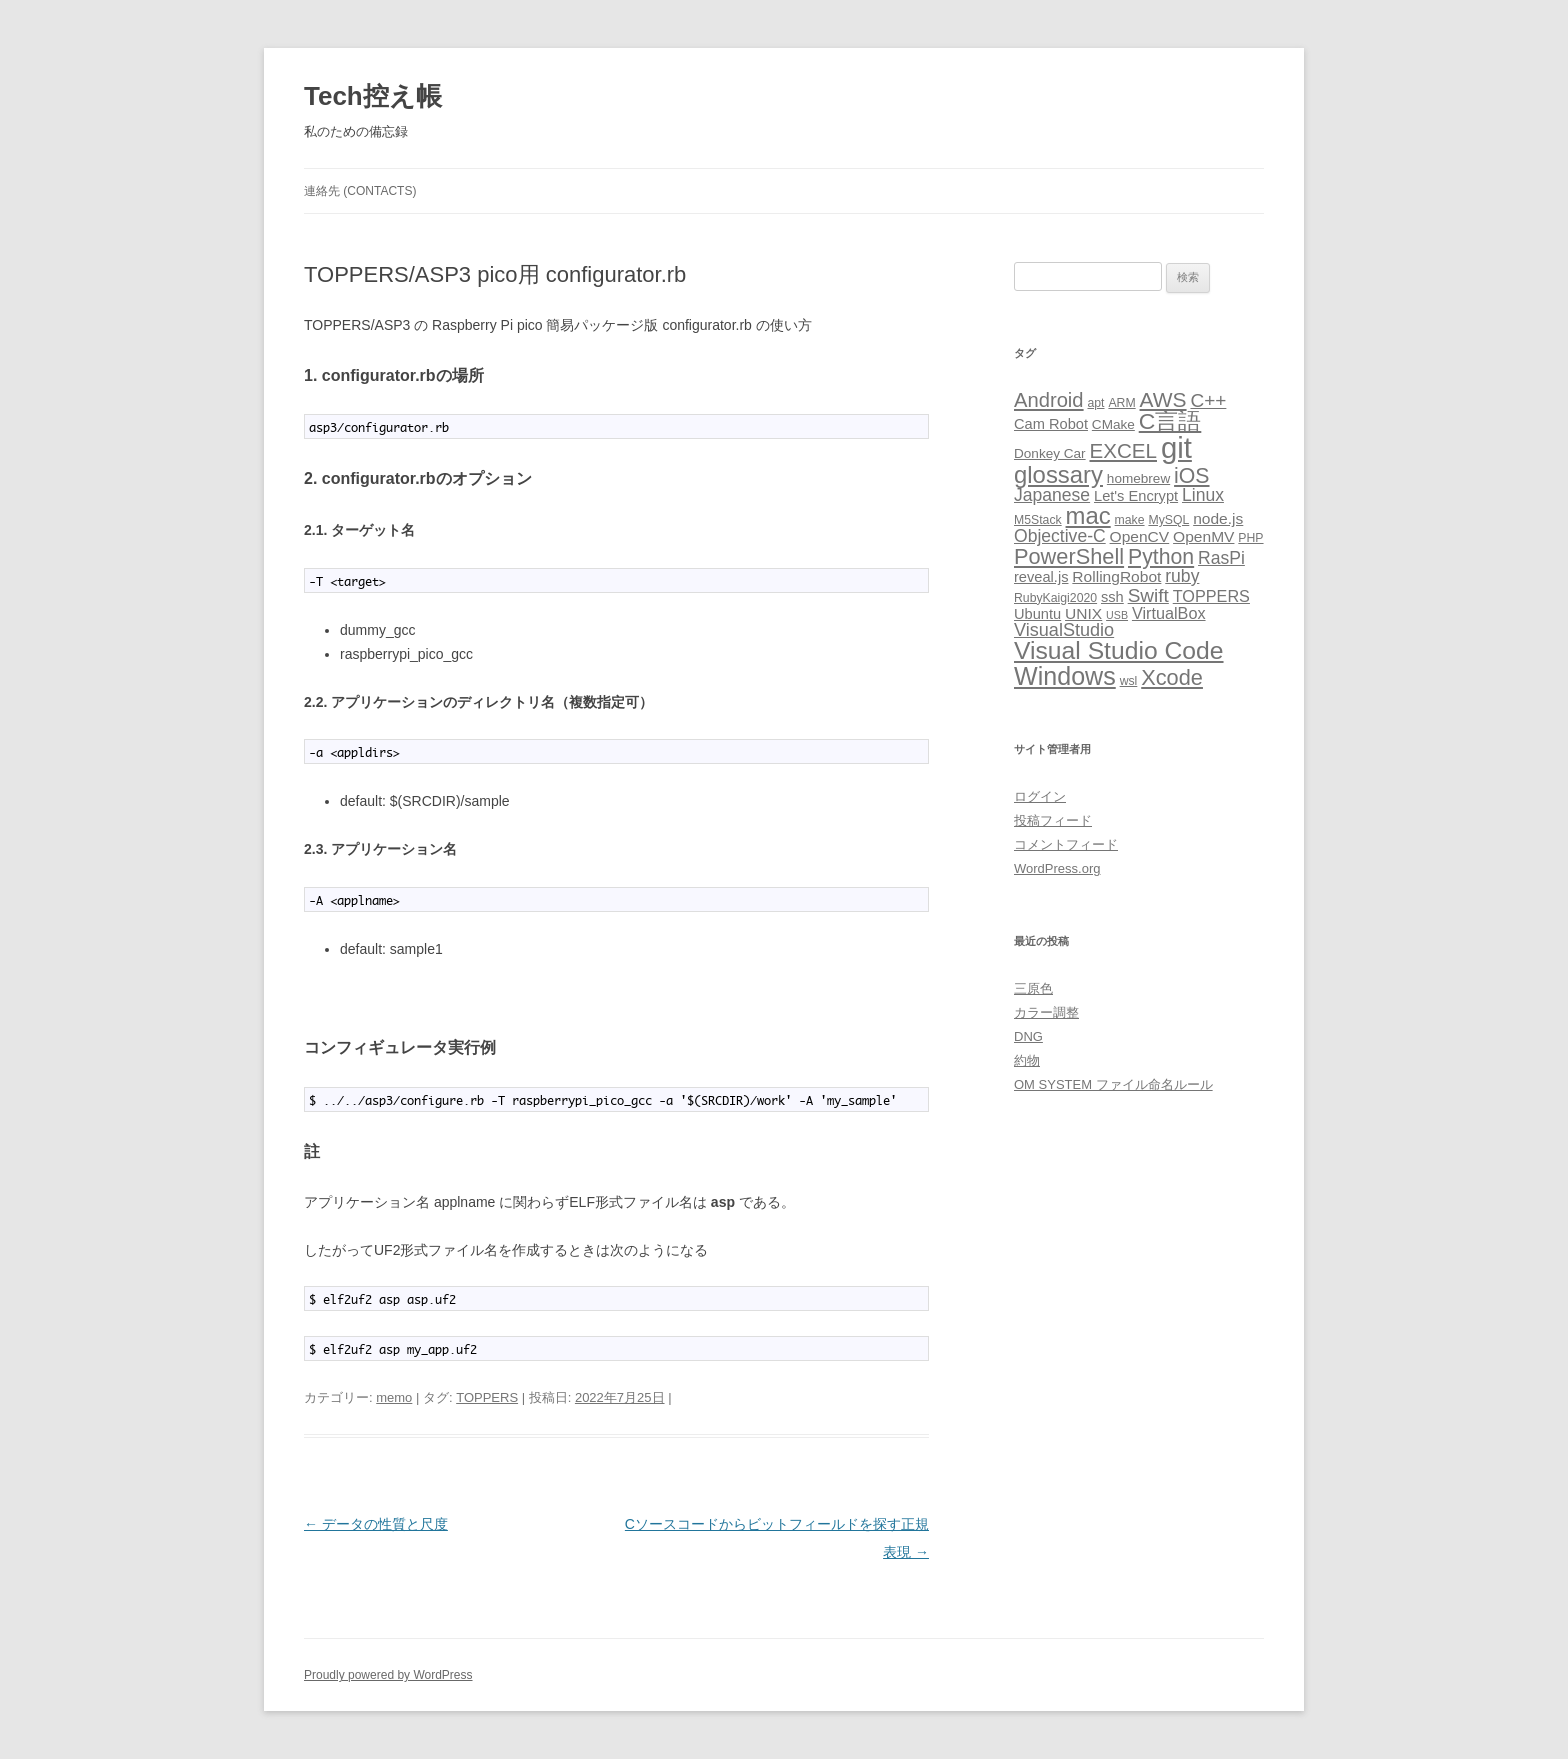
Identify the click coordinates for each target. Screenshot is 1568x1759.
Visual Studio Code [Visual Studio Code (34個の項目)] (1119, 650)
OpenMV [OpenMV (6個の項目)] (1203, 536)
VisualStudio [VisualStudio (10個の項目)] (1064, 630)
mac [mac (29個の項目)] (1088, 515)
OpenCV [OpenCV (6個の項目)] (1140, 536)
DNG (1028, 1036)
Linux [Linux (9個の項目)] (1203, 495)
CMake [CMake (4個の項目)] (1113, 424)
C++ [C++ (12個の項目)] (1208, 400)
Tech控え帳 (373, 96)
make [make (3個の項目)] (1130, 520)
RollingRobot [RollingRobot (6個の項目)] (1116, 576)
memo (394, 1397)
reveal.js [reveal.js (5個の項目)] (1041, 577)
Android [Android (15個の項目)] (1049, 400)
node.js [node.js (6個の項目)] (1218, 518)
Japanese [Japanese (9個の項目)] (1052, 495)
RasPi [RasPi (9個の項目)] (1221, 558)
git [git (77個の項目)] (1176, 447)
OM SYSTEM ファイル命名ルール (1113, 1084)
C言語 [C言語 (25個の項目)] (1170, 421)
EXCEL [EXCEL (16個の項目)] (1123, 450)
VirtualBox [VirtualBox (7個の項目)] (1169, 613)
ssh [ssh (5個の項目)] (1112, 597)
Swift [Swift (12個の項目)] (1148, 595)
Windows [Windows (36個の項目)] (1065, 676)
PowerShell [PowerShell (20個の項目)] (1069, 556)
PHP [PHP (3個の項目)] (1250, 538)
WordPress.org (1057, 868)
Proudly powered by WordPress (388, 1675)
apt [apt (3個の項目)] (1095, 403)
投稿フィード (1053, 820)
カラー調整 (1046, 1012)
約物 (1027, 1060)
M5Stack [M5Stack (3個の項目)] (1038, 520)
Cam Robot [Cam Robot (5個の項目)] (1051, 424)
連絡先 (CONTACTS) (360, 191)
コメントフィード (1066, 844)
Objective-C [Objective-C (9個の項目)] (1060, 536)
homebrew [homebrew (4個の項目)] (1138, 478)
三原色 (1033, 988)
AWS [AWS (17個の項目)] (1163, 399)
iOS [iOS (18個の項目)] (1191, 476)
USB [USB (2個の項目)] (1117, 615)
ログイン (1040, 796)
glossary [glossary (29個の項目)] (1058, 474)
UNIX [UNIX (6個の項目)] (1083, 613)
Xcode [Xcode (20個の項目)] (1172, 677)
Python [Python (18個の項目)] (1161, 557)
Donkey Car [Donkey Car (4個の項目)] (1050, 453)
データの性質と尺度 (376, 1524)
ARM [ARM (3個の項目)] (1121, 403)
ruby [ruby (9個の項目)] (1182, 576)
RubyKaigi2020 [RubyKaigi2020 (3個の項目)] (1055, 598)
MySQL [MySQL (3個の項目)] (1168, 520)
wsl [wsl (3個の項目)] (1129, 681)
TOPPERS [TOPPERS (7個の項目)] (1211, 596)
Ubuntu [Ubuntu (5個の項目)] (1037, 614)
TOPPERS (487, 1397)
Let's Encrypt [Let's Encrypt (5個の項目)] (1136, 496)
